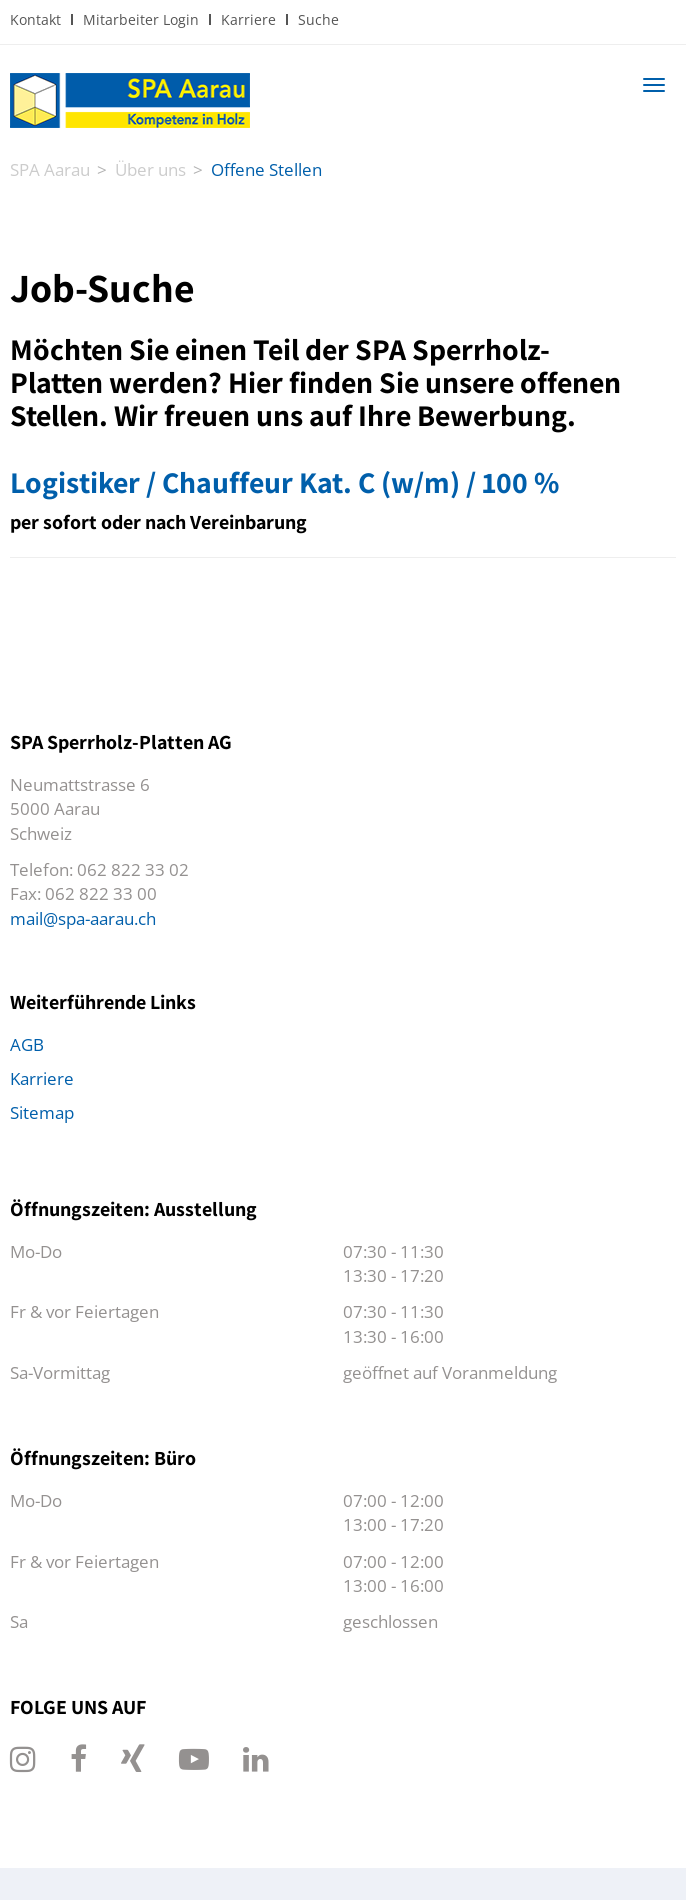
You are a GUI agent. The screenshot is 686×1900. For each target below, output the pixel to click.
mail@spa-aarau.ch (83, 918)
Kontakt (35, 19)
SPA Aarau (50, 169)
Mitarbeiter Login (141, 19)
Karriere (248, 19)
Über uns (150, 169)
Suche (318, 19)
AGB (27, 1044)
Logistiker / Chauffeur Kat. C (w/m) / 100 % (284, 482)
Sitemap (42, 1112)
